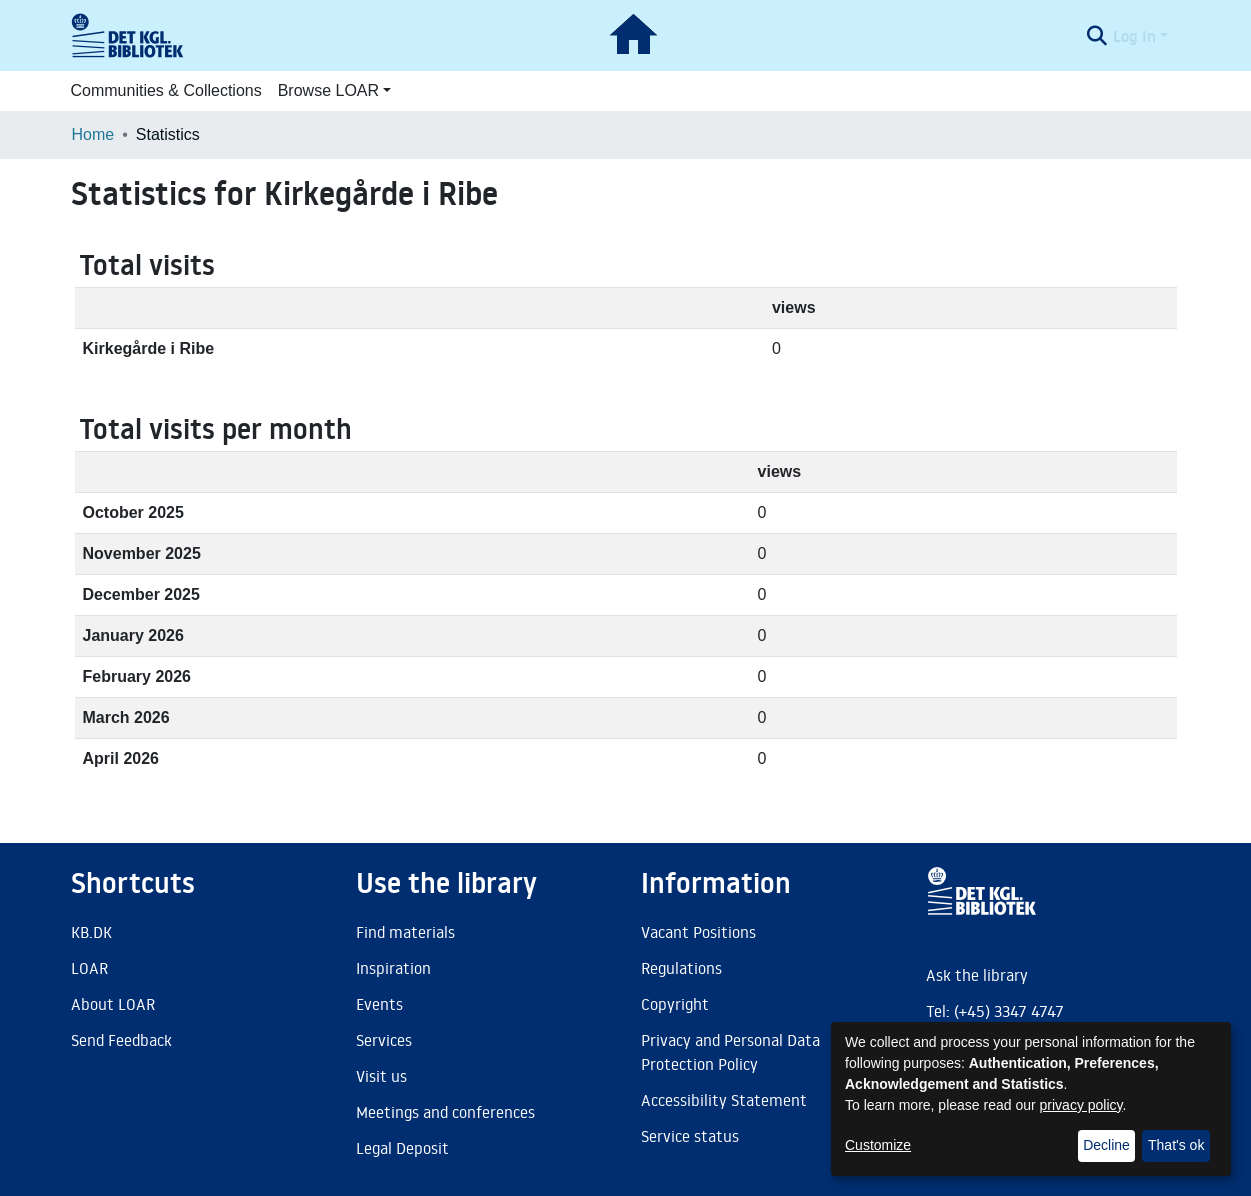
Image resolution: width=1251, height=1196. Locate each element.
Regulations (681, 968)
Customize (878, 1145)
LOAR (89, 968)
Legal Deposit (402, 1148)
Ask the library (977, 975)
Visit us (381, 1076)
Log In (1134, 36)
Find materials (405, 932)
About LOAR (113, 1004)
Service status (690, 1136)
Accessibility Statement (724, 1100)
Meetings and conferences (445, 1112)
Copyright (675, 1004)
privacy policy (1081, 1105)
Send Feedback (121, 1040)
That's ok (1176, 1145)
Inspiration (393, 968)
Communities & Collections (166, 90)
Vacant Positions (698, 932)
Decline (1106, 1145)
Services (384, 1040)
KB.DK (91, 932)
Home (93, 134)
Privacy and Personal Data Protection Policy (730, 1052)
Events (379, 1004)
